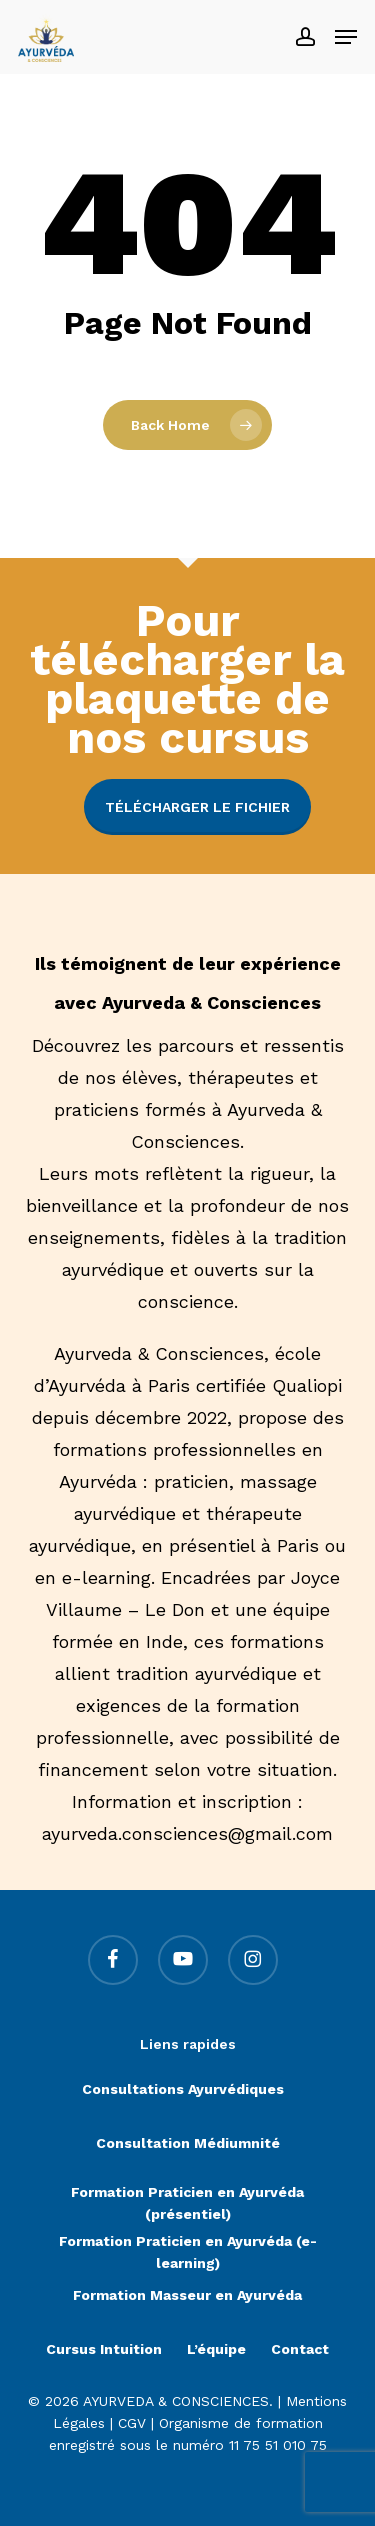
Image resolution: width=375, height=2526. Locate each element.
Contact (300, 2349)
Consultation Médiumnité (188, 2143)
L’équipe (216, 2349)
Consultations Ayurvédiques (183, 2089)
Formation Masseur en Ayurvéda (187, 2295)
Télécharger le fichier (197, 807)
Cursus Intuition (104, 2349)
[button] (346, 37)
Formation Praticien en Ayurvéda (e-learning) (188, 2243)
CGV (132, 2423)
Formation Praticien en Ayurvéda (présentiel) (187, 2194)
